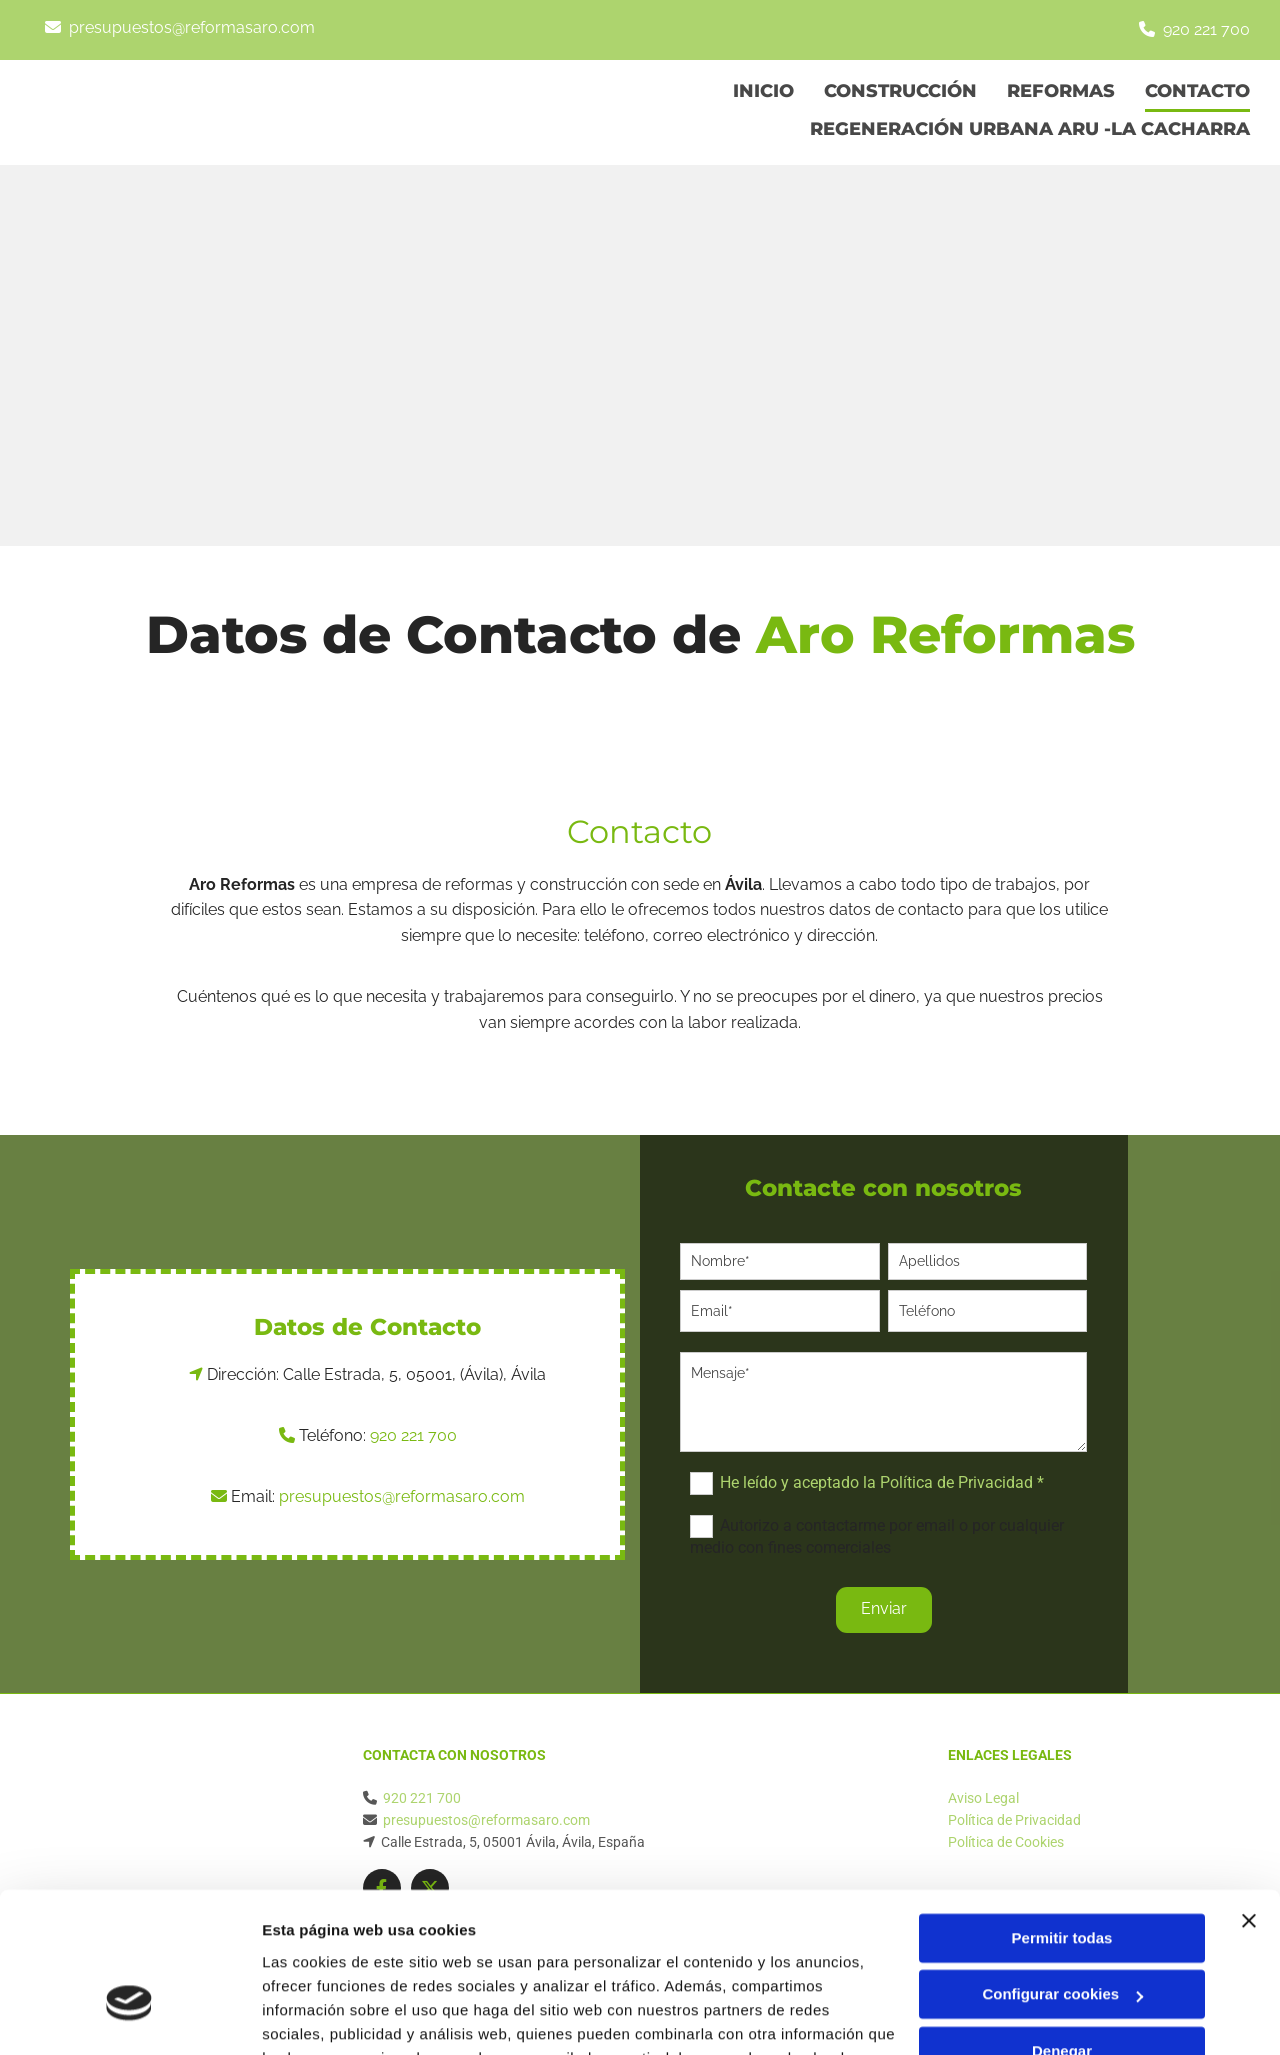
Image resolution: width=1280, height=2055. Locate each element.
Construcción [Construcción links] (900, 91)
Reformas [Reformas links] (1061, 91)
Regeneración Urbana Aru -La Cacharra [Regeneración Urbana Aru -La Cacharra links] (1030, 129)
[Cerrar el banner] (1249, 1799)
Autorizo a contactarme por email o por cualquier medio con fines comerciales (876, 1537)
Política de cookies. (408, 1960)
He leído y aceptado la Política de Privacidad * (882, 1483)
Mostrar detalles (320, 2015)
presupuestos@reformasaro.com (192, 27)
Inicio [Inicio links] (763, 91)
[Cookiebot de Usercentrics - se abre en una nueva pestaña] (129, 2016)
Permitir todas (1062, 1816)
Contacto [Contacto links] (1197, 91)
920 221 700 (1206, 29)
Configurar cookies (1062, 1872)
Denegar (1062, 1929)
